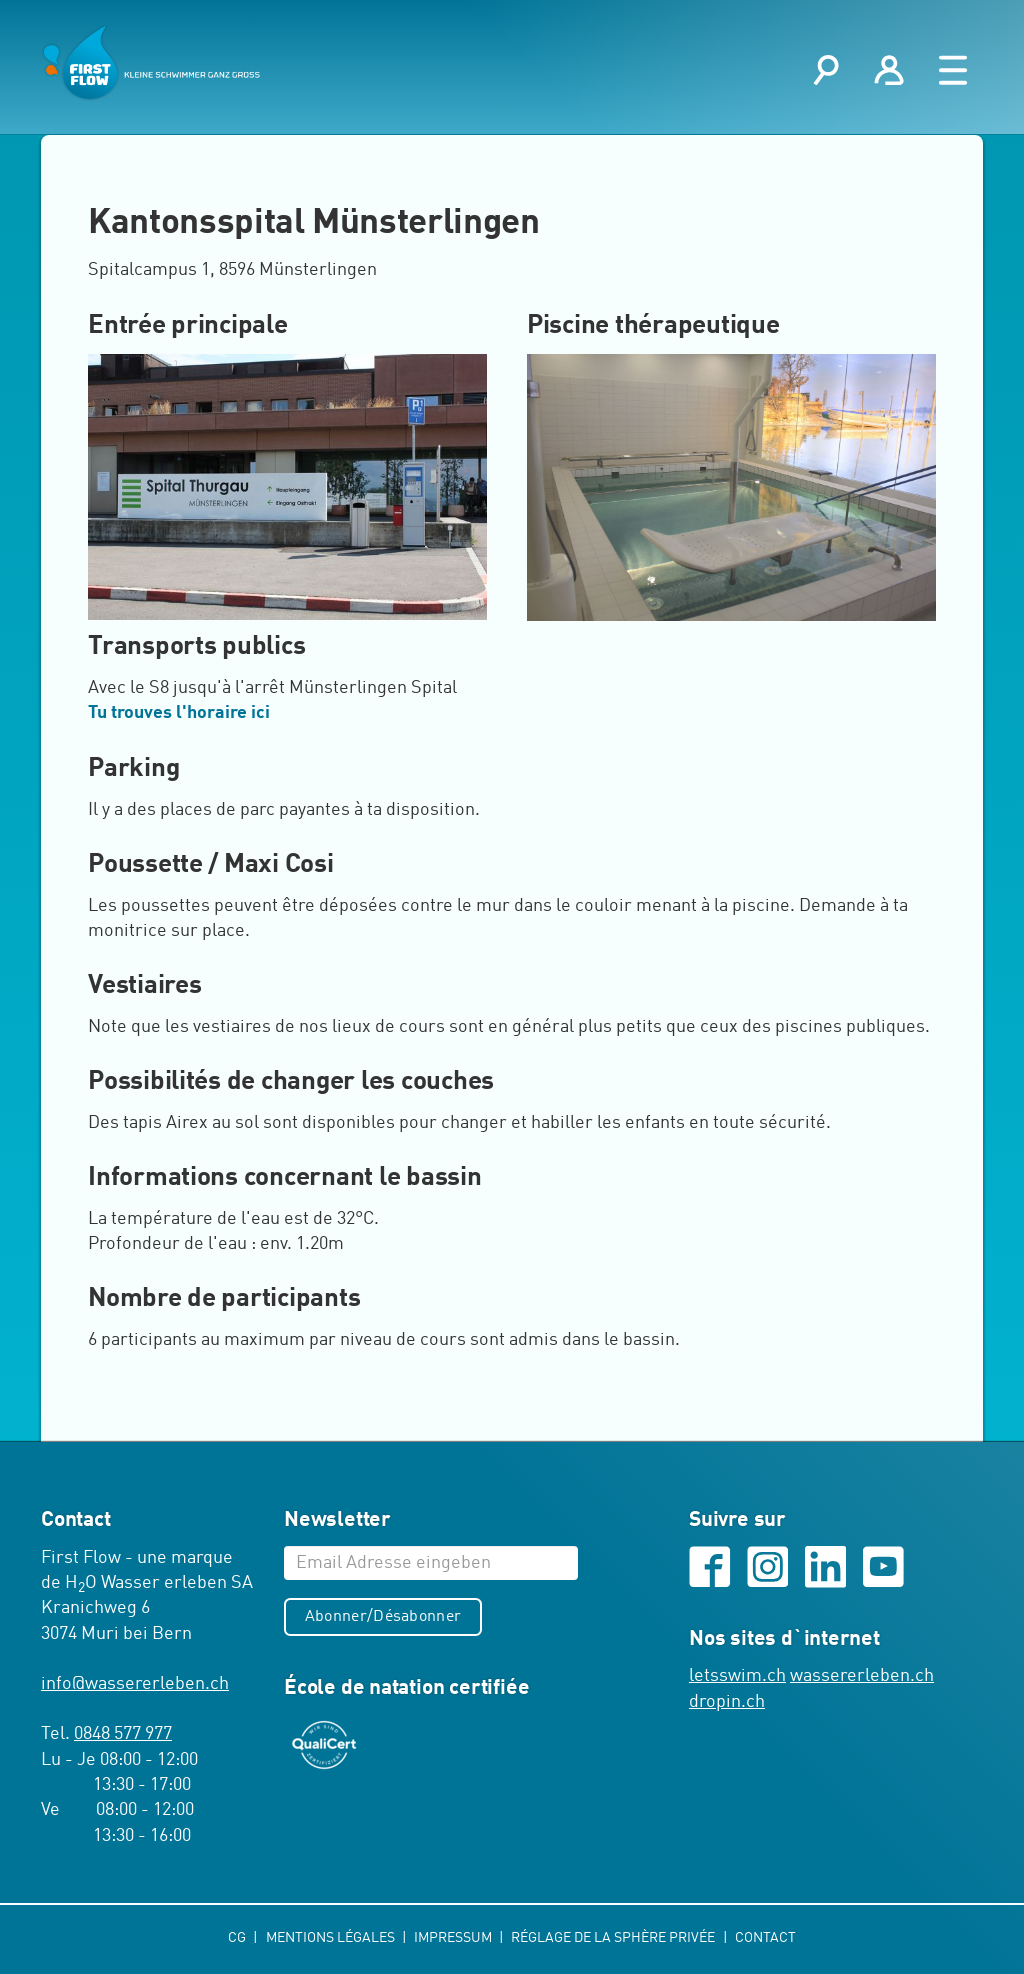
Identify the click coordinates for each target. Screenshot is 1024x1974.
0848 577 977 (123, 1735)
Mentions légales (331, 1938)
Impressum (454, 1938)
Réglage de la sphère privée (615, 1938)
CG (238, 1938)
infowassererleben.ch (135, 1685)
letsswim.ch (737, 1679)
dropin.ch (727, 1704)
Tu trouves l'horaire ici (179, 715)
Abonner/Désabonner (383, 1618)
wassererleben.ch (862, 1679)
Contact (765, 1938)
